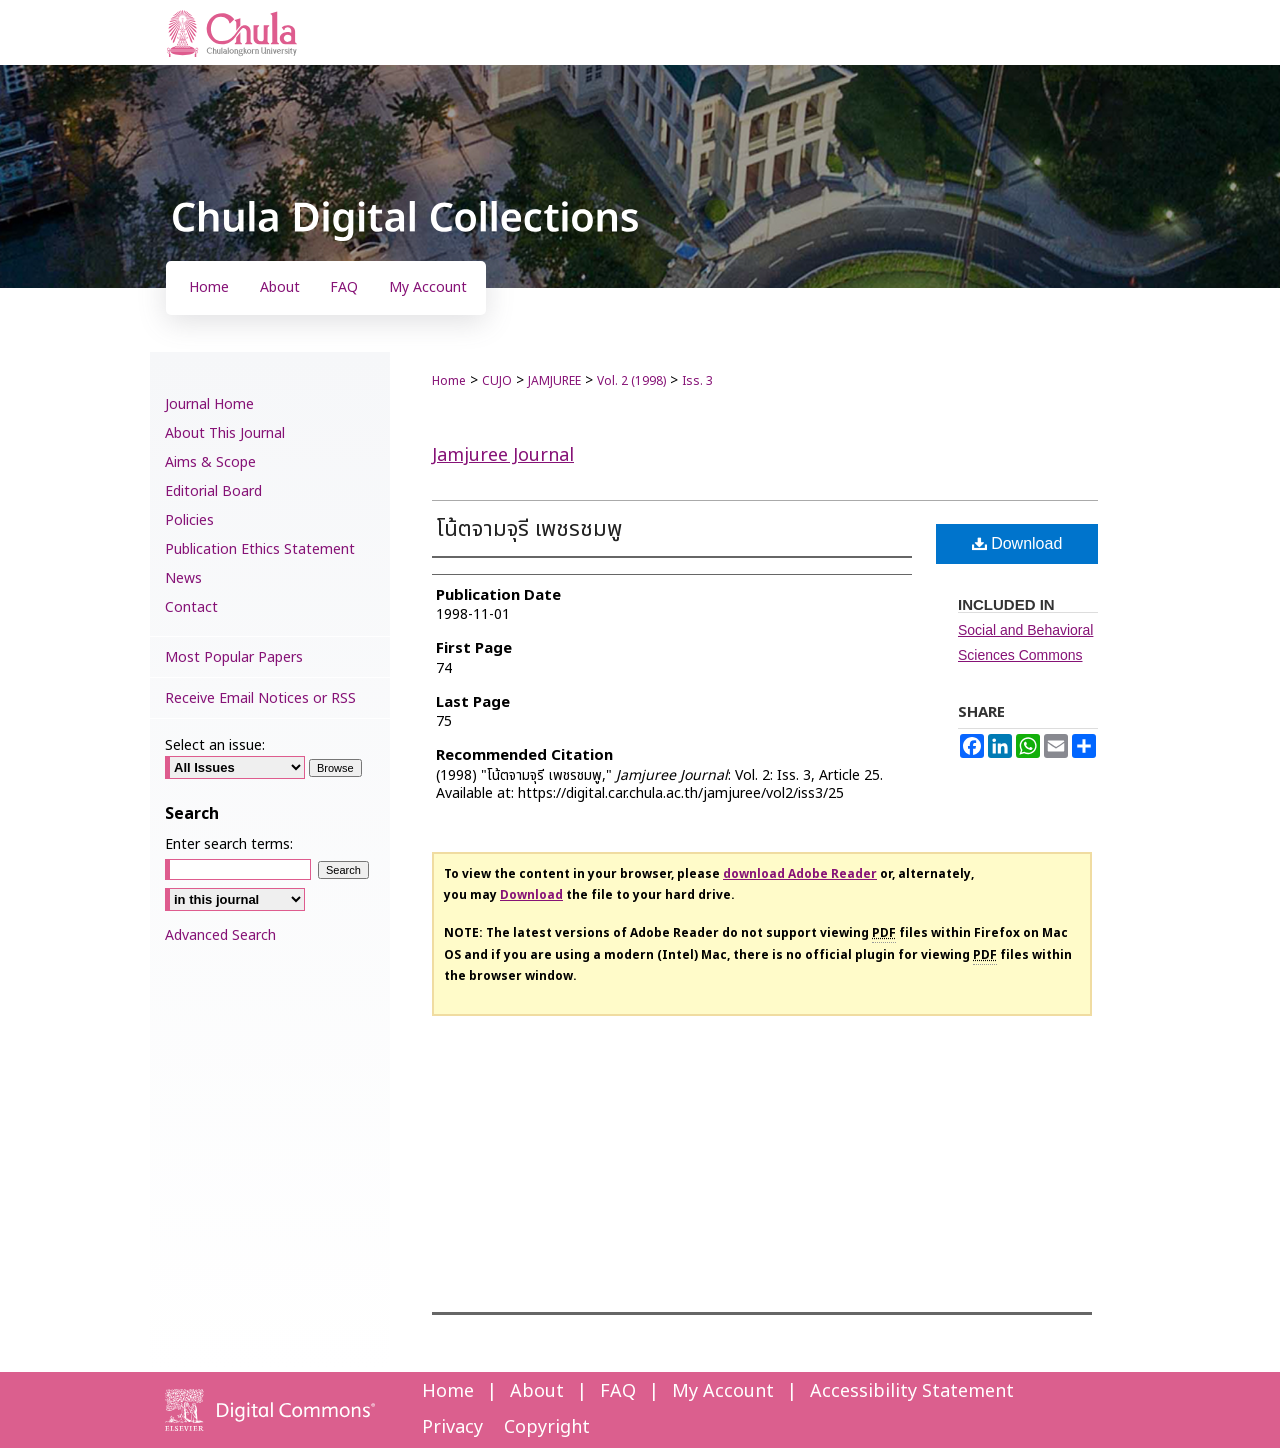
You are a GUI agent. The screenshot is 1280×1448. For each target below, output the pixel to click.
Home (449, 381)
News (183, 578)
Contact (191, 607)
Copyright (547, 1427)
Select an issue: (215, 745)
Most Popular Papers (234, 657)
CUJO (497, 381)
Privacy (452, 1427)
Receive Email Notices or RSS (260, 698)
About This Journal (225, 433)
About (537, 1391)
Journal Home (209, 404)
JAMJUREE (554, 381)
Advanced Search (220, 935)
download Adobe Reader (800, 874)
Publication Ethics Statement (260, 549)
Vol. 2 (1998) (631, 381)
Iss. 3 (697, 381)
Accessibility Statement (912, 1391)
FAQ (618, 1391)
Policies (189, 520)
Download (1017, 543)
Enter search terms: (229, 844)
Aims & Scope (210, 462)
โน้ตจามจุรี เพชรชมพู (529, 529)
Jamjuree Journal (503, 455)
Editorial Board (213, 491)
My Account (723, 1391)
